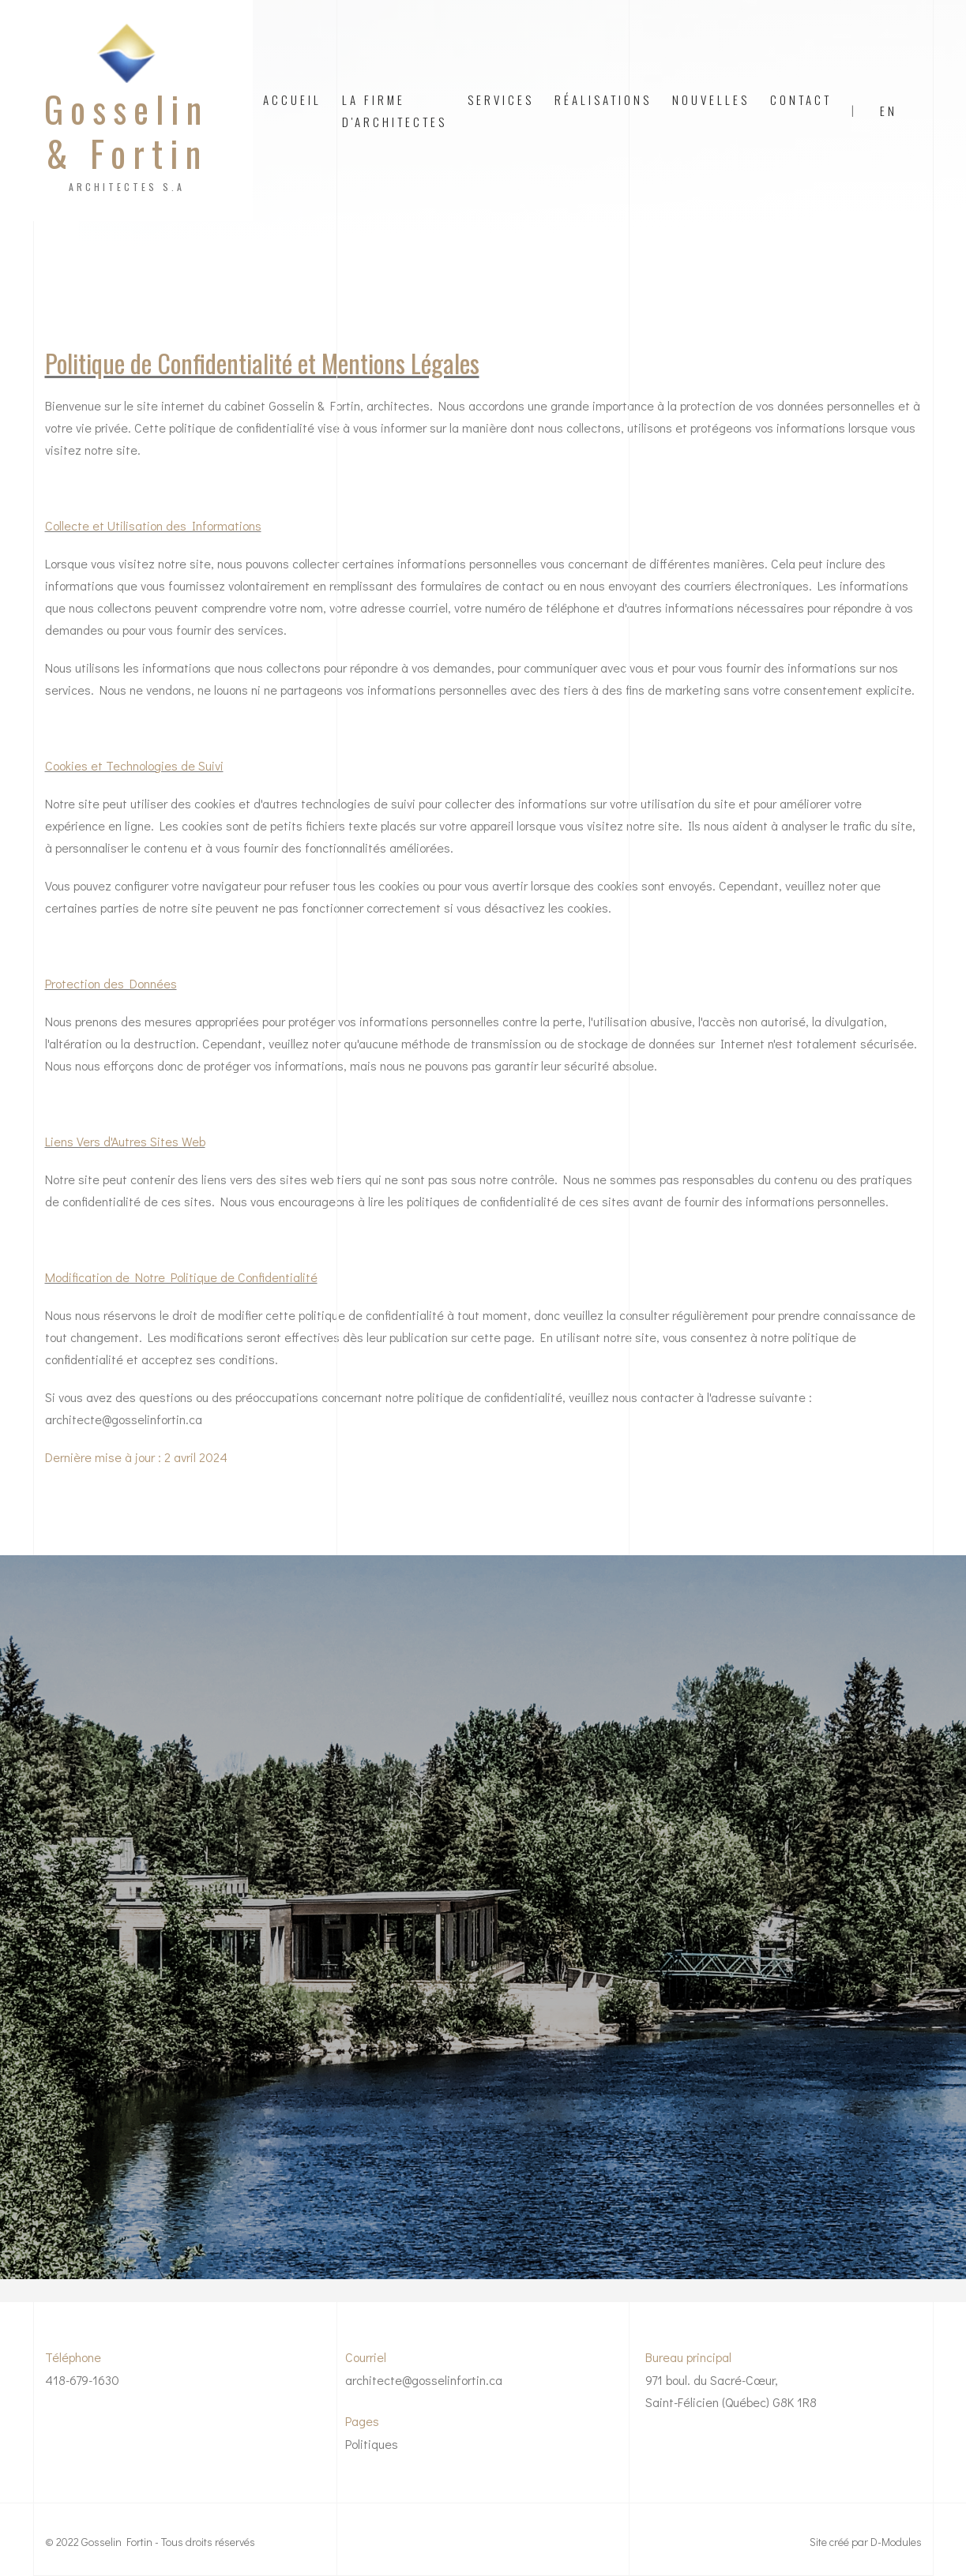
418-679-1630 (82, 2380)
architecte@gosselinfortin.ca (423, 2380)
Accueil (292, 99)
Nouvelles (711, 99)
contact (801, 99)
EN (888, 110)
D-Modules (896, 2541)
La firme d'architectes (394, 110)
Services (501, 99)
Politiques (371, 2443)
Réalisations (603, 99)
